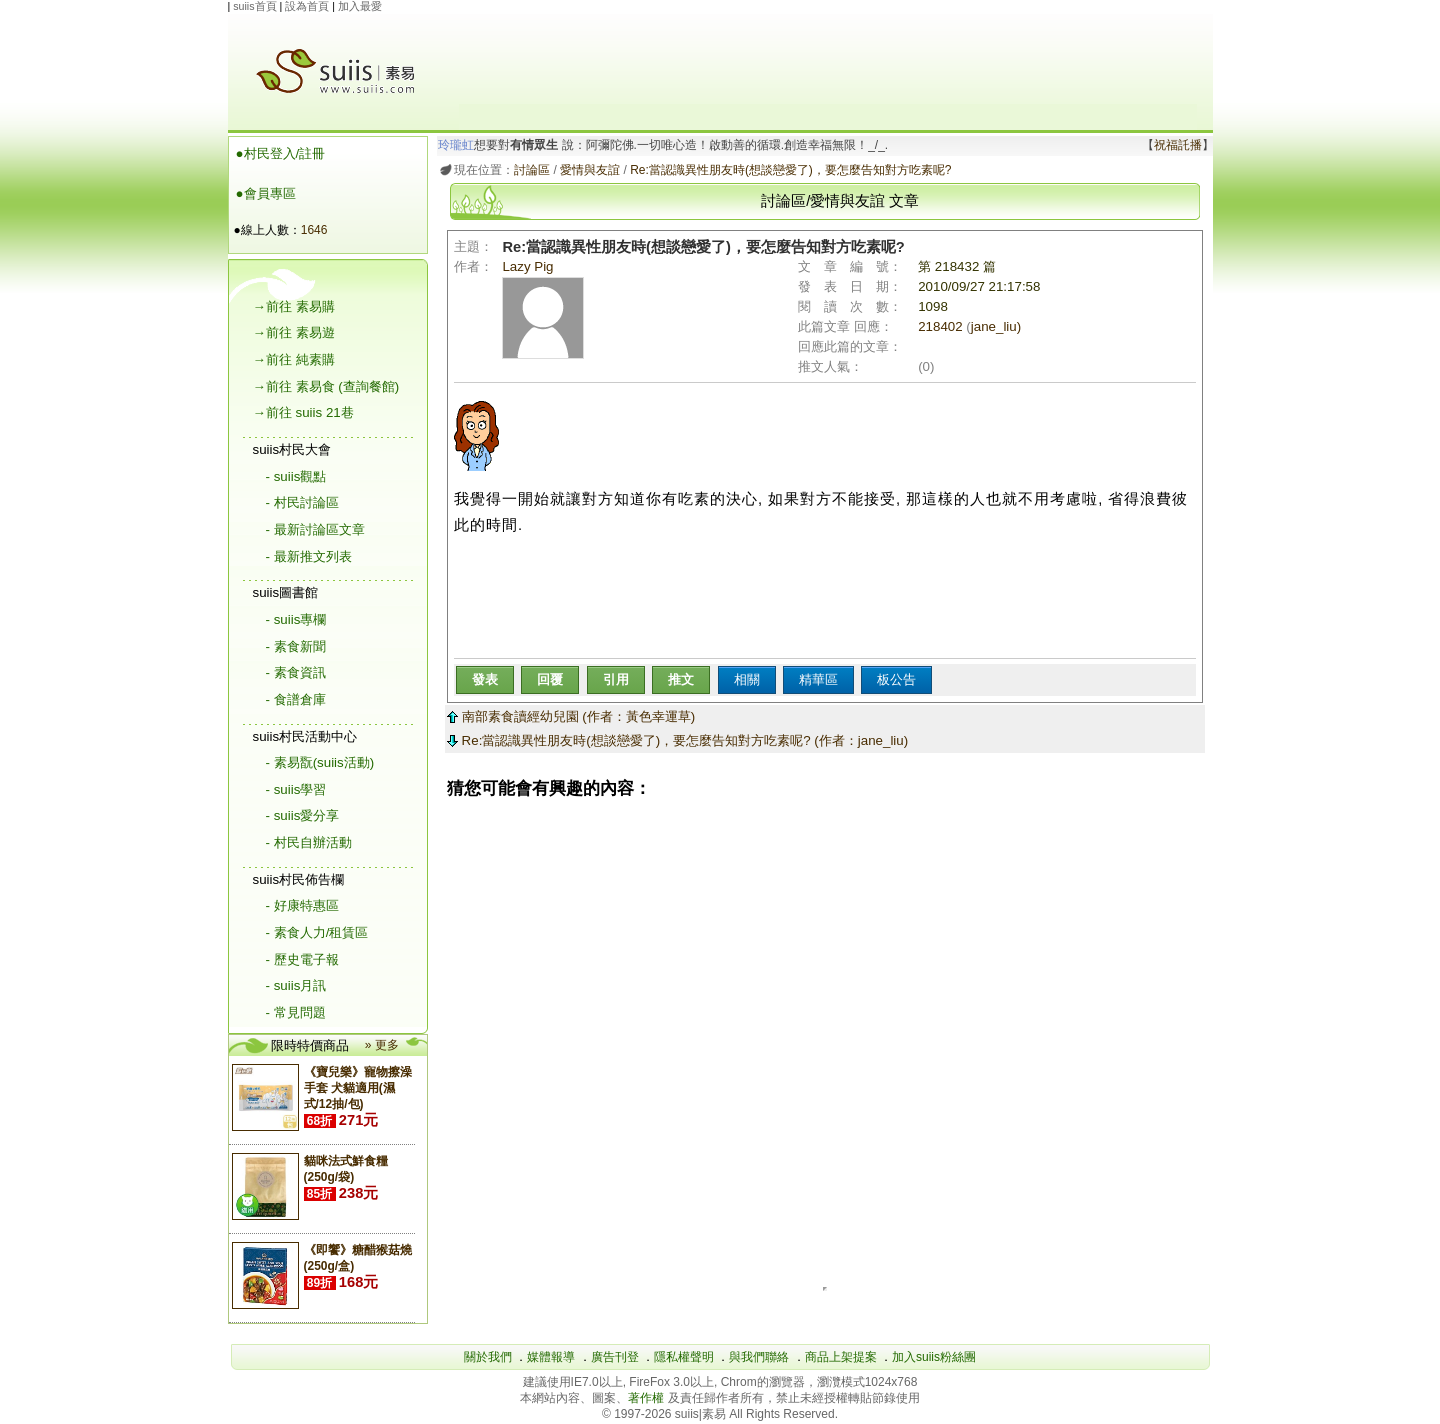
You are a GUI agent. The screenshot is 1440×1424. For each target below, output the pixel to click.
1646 (314, 230)
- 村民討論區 (302, 502)
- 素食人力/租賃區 (317, 932)
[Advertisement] (828, 59)
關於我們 (488, 1357)
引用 (616, 679)
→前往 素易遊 (294, 332)
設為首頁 (307, 6)
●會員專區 (266, 193)
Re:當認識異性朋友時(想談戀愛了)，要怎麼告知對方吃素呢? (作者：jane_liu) (677, 740)
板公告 (896, 679)
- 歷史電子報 (302, 959)
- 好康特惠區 (302, 905)
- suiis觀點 (296, 476)
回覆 (550, 679)
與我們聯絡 (759, 1357)
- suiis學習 (296, 789)
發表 (485, 679)
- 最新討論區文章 (315, 529)
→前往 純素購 (294, 359)
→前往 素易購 (294, 306)
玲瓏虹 (456, 145)
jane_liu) (996, 326)
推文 (681, 679)
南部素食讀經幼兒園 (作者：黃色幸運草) (571, 716)
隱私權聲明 (684, 1357)
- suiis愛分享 (303, 815)
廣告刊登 (615, 1357)
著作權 (647, 1398)
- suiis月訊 (296, 985)
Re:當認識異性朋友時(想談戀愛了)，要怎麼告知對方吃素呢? (790, 170)
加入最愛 (360, 6)
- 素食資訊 (296, 672)
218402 (940, 326)
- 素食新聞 (296, 646)
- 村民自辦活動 (309, 842)
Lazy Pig (543, 309)
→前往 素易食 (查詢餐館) (326, 386)
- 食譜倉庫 (296, 699)
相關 (747, 679)
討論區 (532, 170)
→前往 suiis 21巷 (303, 412)
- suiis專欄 (296, 619)
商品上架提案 (841, 1357)
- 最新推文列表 (309, 556)
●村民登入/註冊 (281, 153)
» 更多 (382, 1045)
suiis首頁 (254, 6)
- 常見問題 (296, 1012)
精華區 (818, 679)
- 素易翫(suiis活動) (320, 762)
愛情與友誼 (590, 170)
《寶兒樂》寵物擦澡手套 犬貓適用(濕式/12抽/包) (358, 1088)
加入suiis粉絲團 (934, 1357)
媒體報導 (551, 1357)
